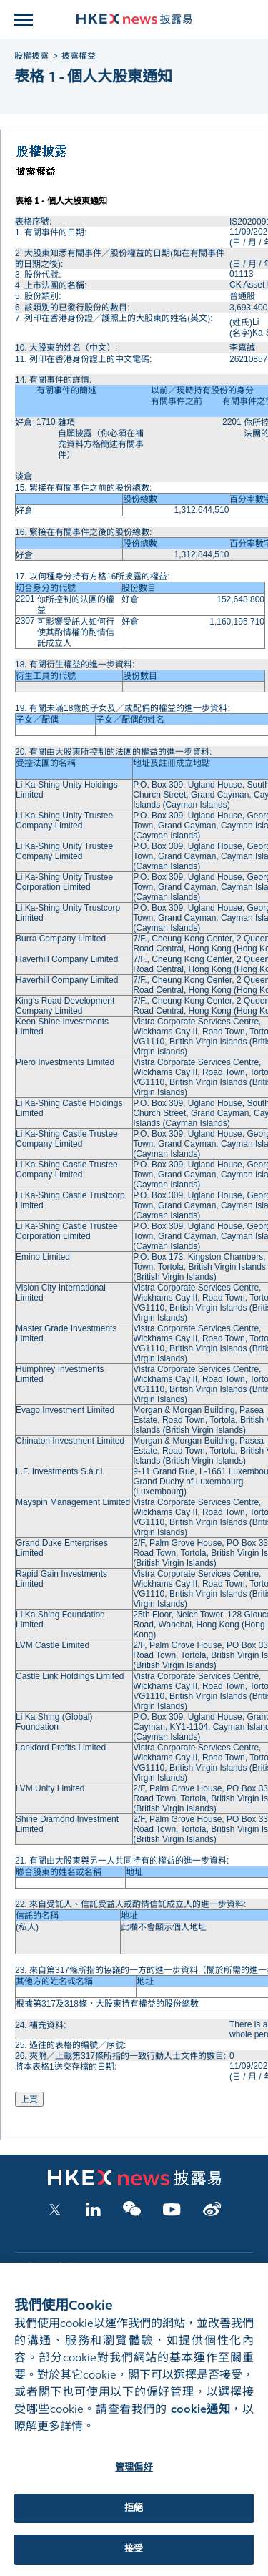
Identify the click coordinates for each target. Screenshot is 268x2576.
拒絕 (133, 2520)
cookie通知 (201, 2421)
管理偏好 (134, 2479)
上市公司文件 (45, 2268)
